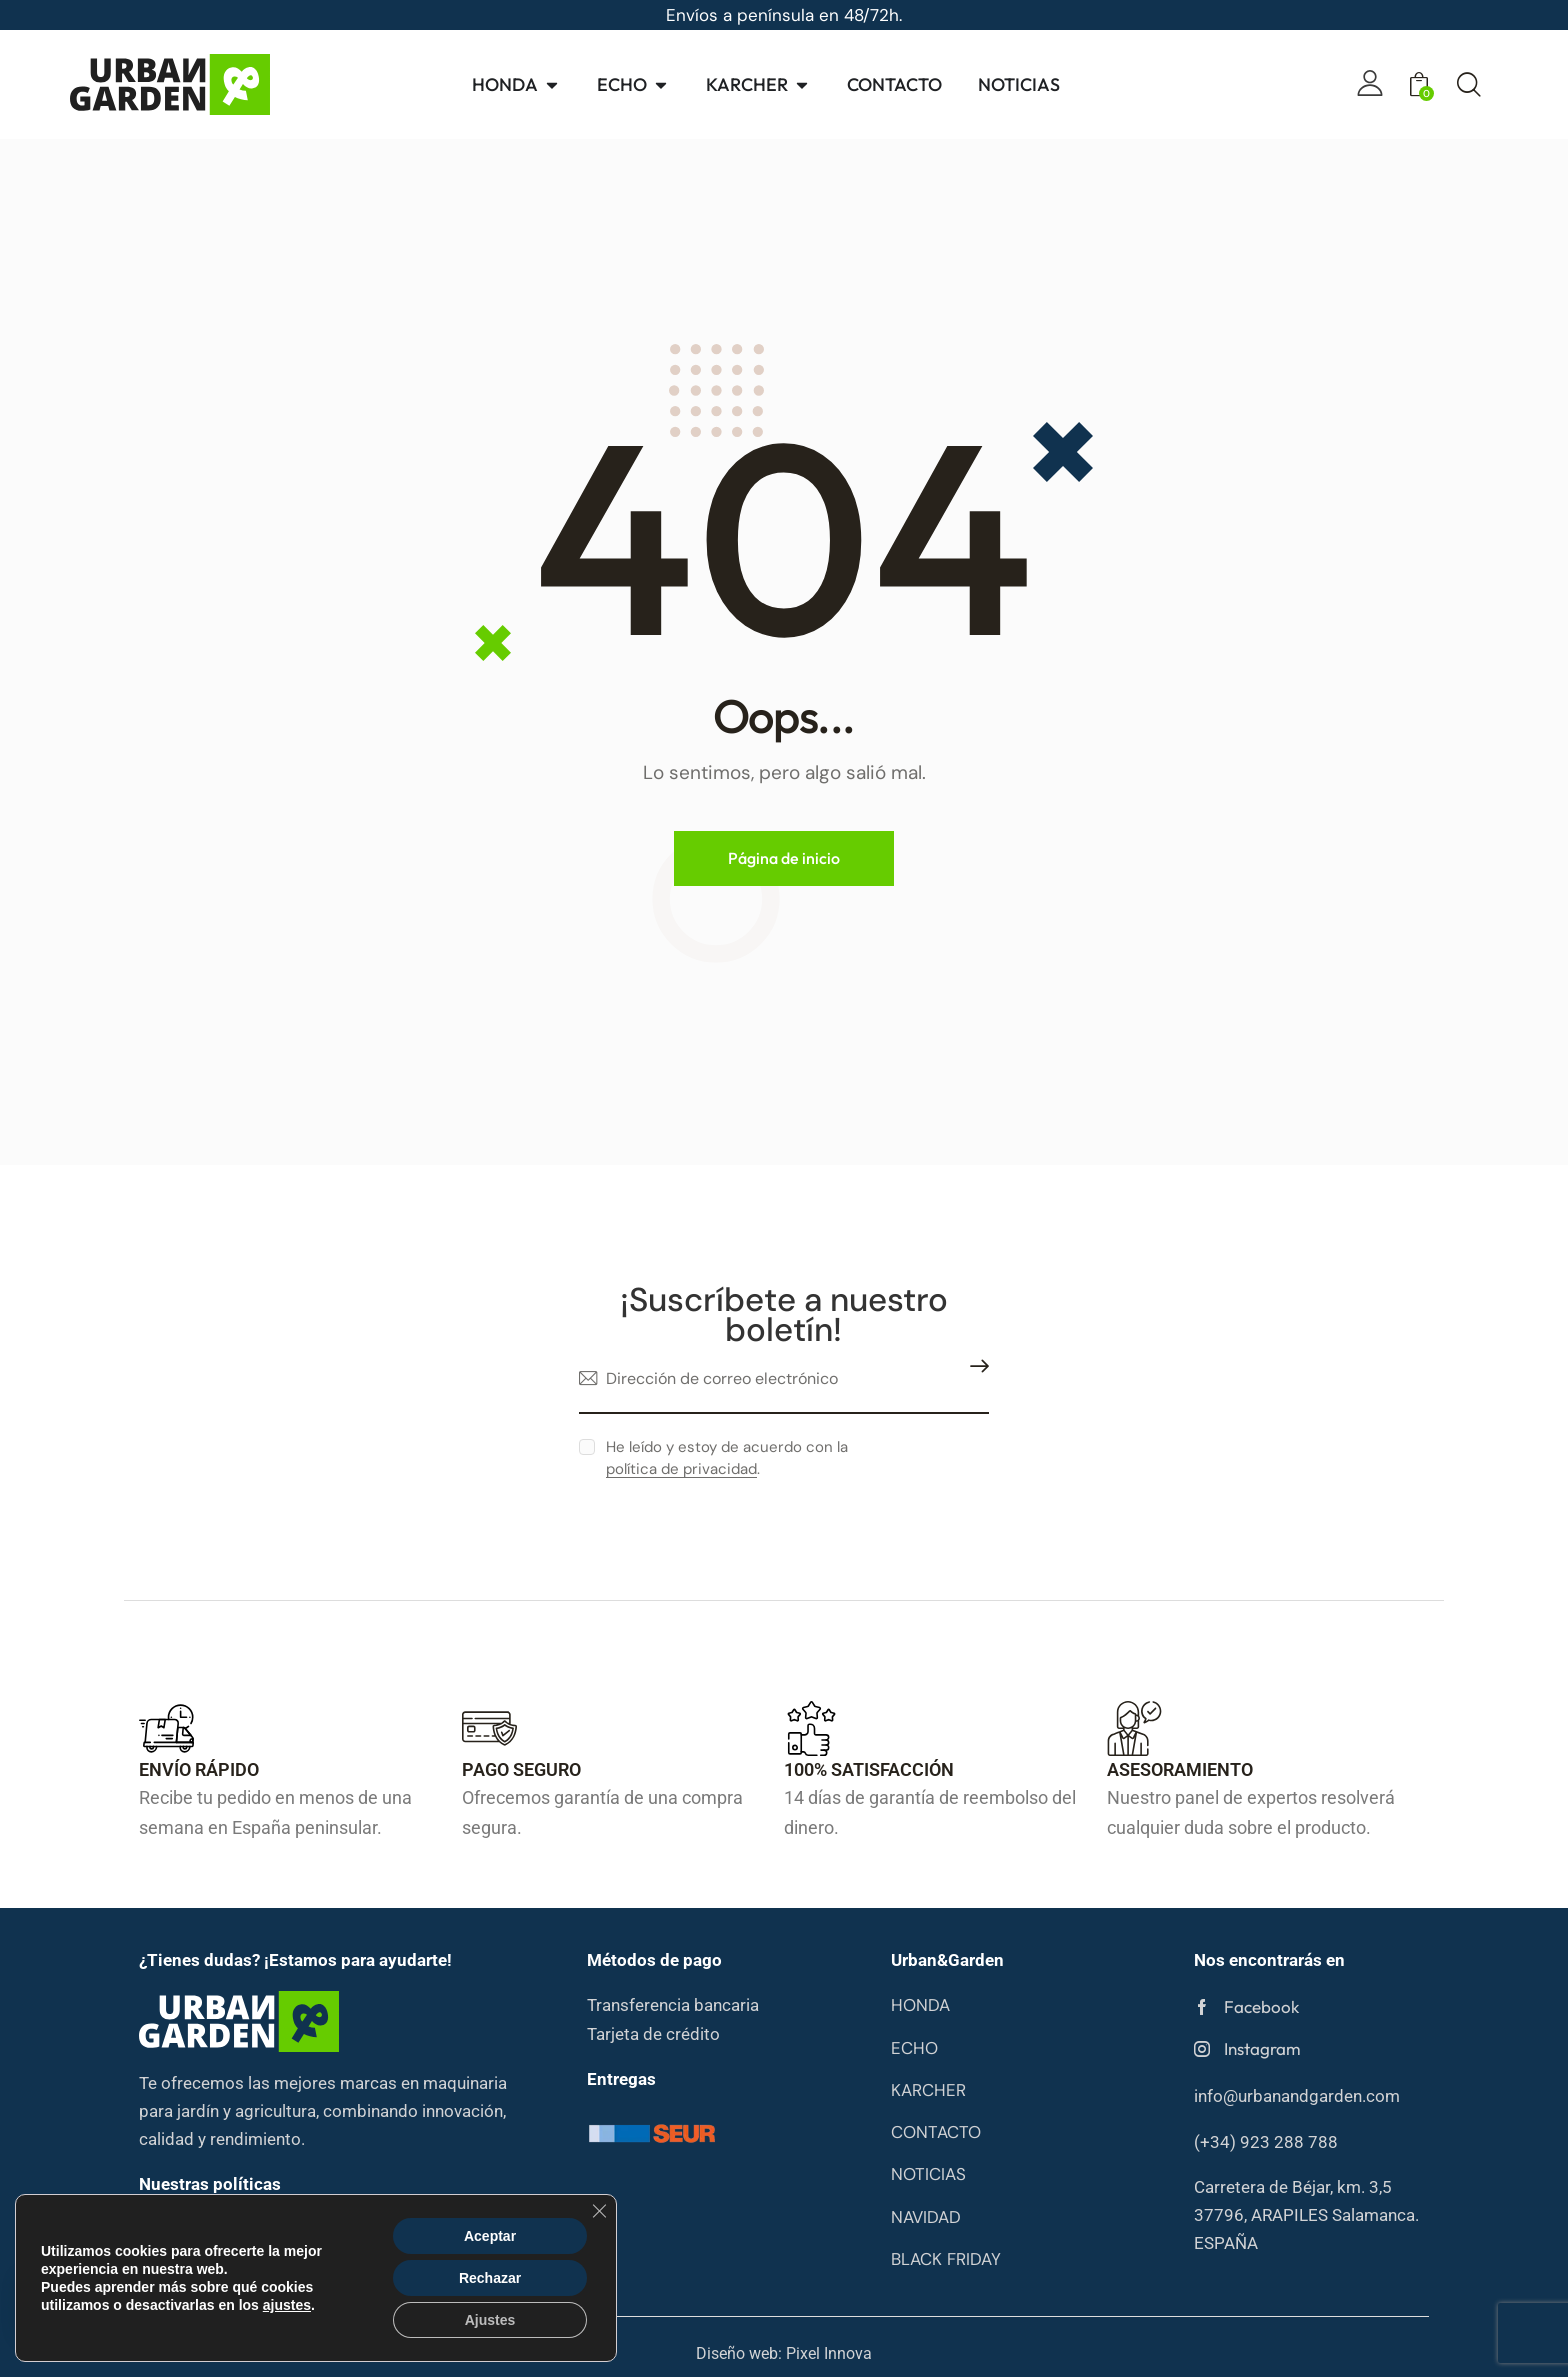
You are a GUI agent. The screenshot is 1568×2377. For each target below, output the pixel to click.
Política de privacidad (215, 2228)
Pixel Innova (829, 2354)
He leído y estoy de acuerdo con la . (727, 1458)
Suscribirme (974, 1379)
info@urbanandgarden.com (1297, 2096)
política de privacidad (681, 1470)
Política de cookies (458, 2228)
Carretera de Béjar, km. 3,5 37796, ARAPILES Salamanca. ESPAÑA (1306, 2215)
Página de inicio (784, 858)
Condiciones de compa (219, 2256)
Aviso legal (341, 2228)
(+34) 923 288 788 (1266, 2142)
